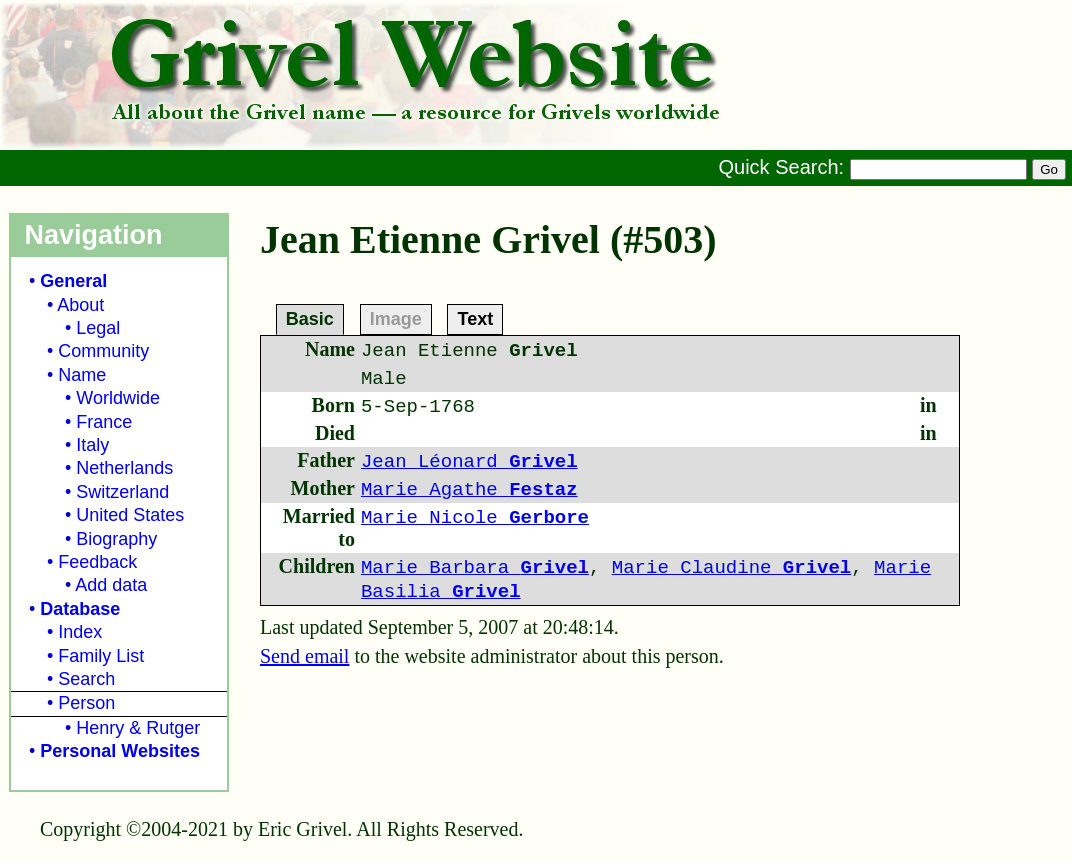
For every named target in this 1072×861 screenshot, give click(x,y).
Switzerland (122, 492)
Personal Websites (120, 751)
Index (80, 632)
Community (103, 351)
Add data (111, 585)
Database (80, 609)
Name (82, 375)
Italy (92, 445)
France (104, 422)
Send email (304, 656)
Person (86, 703)
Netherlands (124, 468)
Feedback (97, 562)
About (80, 305)
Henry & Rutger (138, 728)
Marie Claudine (731, 568)
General (73, 281)
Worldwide (118, 398)
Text (475, 318)
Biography (116, 539)
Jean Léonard (469, 462)
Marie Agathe (469, 490)
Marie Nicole (475, 518)
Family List (101, 656)
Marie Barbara (475, 568)
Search (86, 679)
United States (130, 515)
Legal (98, 328)
